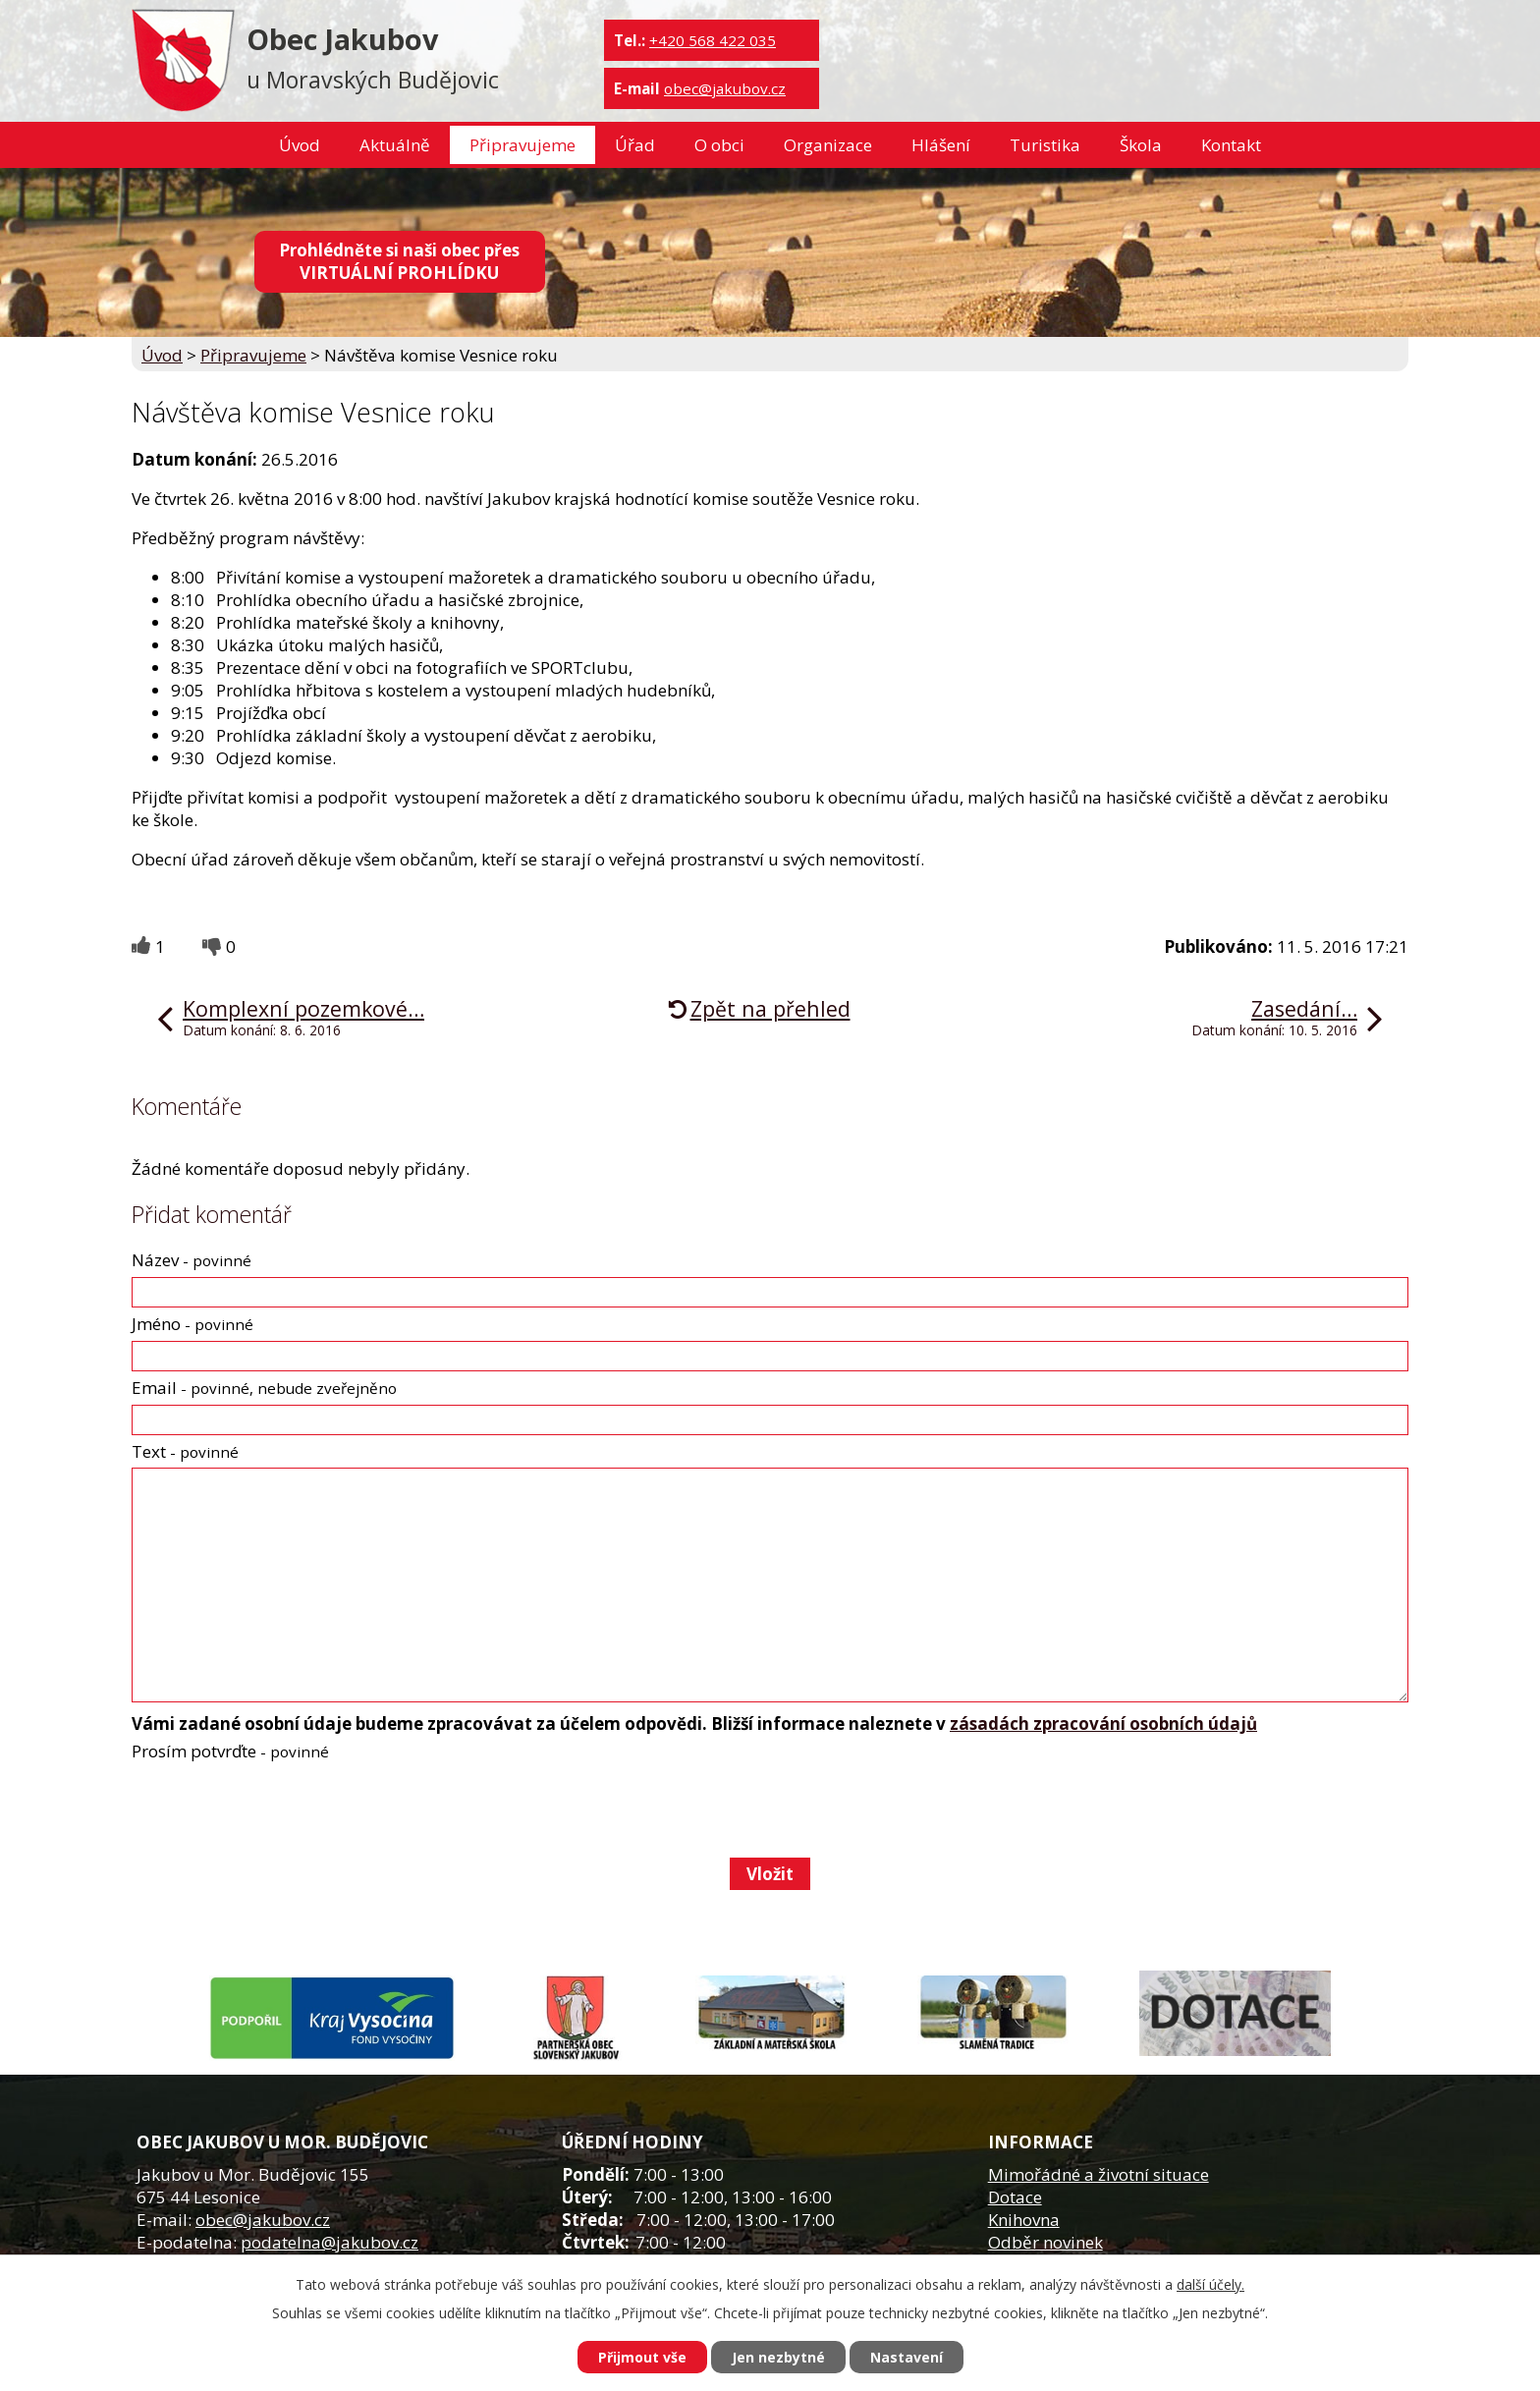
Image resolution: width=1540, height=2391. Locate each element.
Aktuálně (394, 145)
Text (185, 1451)
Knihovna (1024, 2219)
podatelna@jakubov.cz (329, 2242)
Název (191, 1260)
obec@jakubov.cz (725, 88)
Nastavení (906, 2357)
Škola (1141, 145)
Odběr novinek (1045, 2242)
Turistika (1045, 145)
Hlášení (940, 145)
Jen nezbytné (778, 2357)
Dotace (1015, 2197)
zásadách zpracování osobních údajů (1103, 1723)
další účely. (1210, 2284)
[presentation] (279, 1809)
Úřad (635, 145)
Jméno (192, 1323)
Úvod (299, 145)
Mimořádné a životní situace (1098, 2174)
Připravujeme (522, 145)
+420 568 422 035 (712, 40)
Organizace (828, 145)
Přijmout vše (642, 2357)
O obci (719, 145)
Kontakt (1231, 145)
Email (264, 1387)
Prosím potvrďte (230, 1751)
